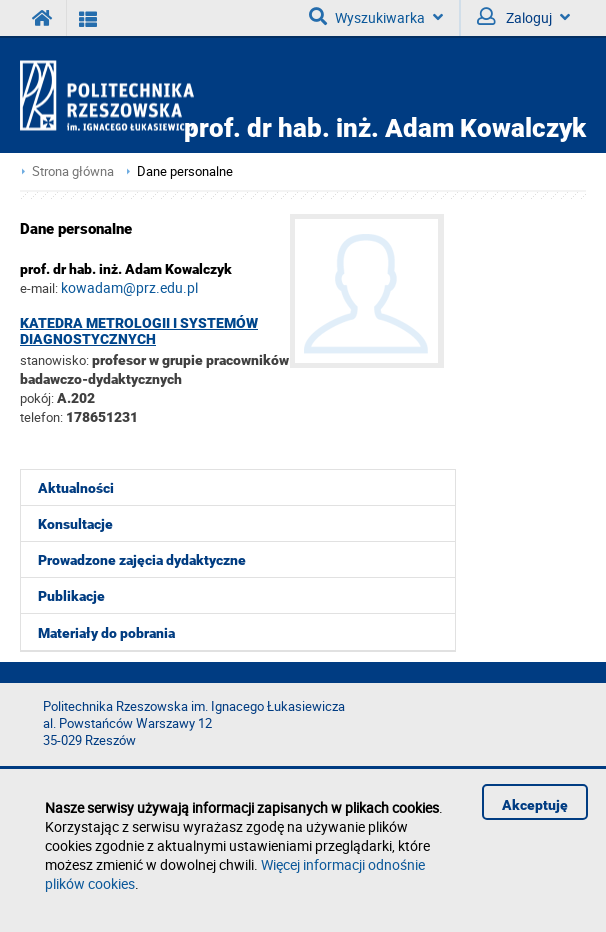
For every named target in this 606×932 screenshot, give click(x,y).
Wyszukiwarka (376, 17)
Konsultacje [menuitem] (75, 524)
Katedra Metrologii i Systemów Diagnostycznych (139, 331)
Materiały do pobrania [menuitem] (106, 633)
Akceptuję (535, 805)
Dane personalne (185, 171)
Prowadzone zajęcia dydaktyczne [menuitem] (142, 560)
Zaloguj (523, 17)
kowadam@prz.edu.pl (129, 287)
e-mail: (39, 288)
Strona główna (73, 171)
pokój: (38, 398)
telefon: (41, 417)
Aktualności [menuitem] (76, 488)
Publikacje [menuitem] (71, 596)
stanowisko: (54, 360)
